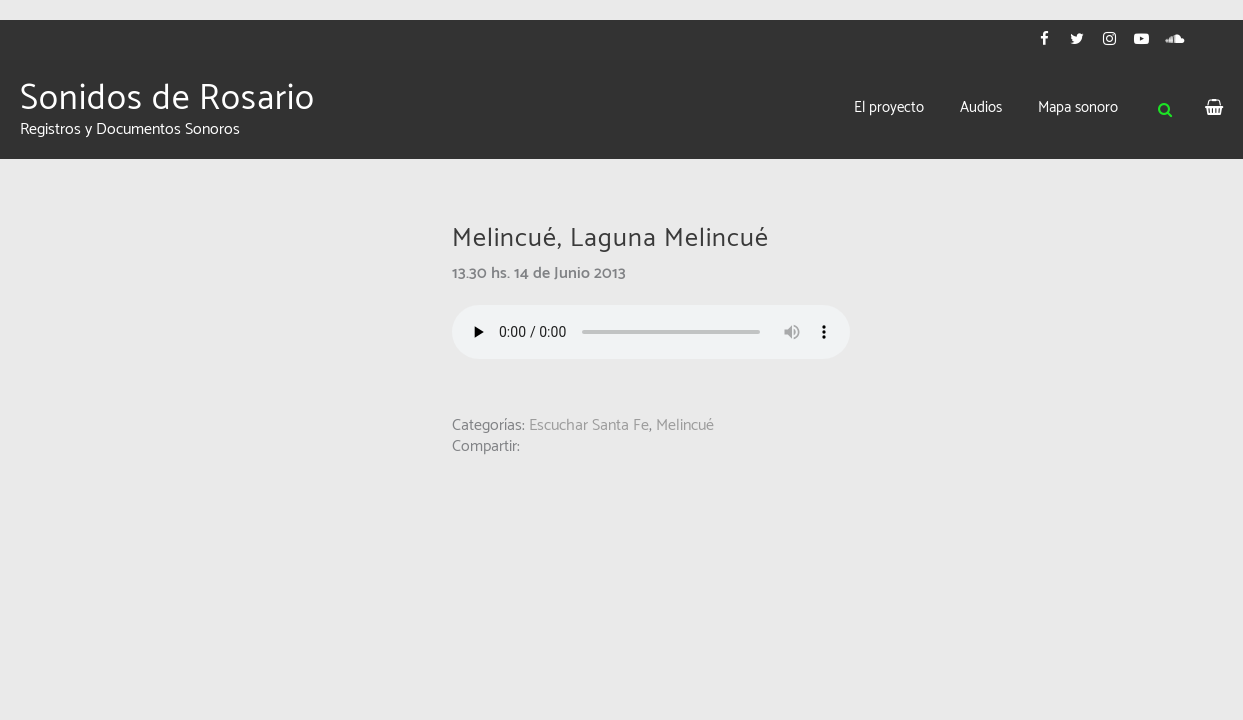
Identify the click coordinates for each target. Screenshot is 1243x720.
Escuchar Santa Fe (589, 425)
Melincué (685, 425)
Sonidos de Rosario (167, 99)
